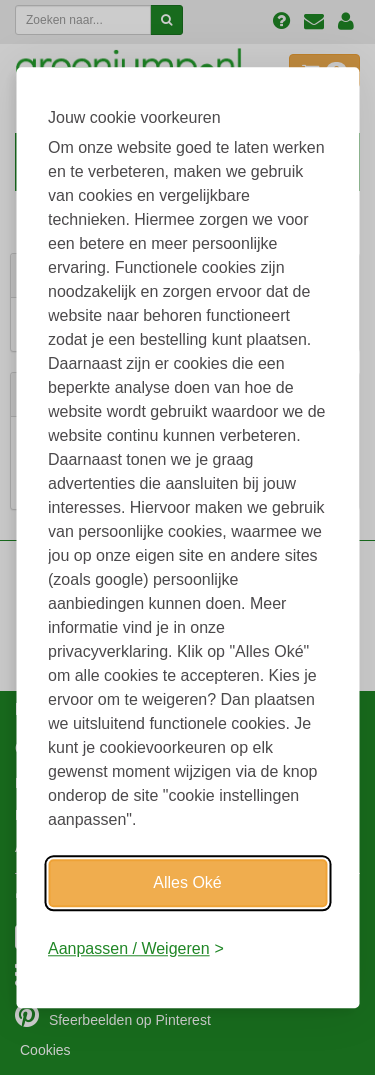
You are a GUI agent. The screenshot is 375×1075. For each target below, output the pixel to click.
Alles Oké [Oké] (187, 882)
